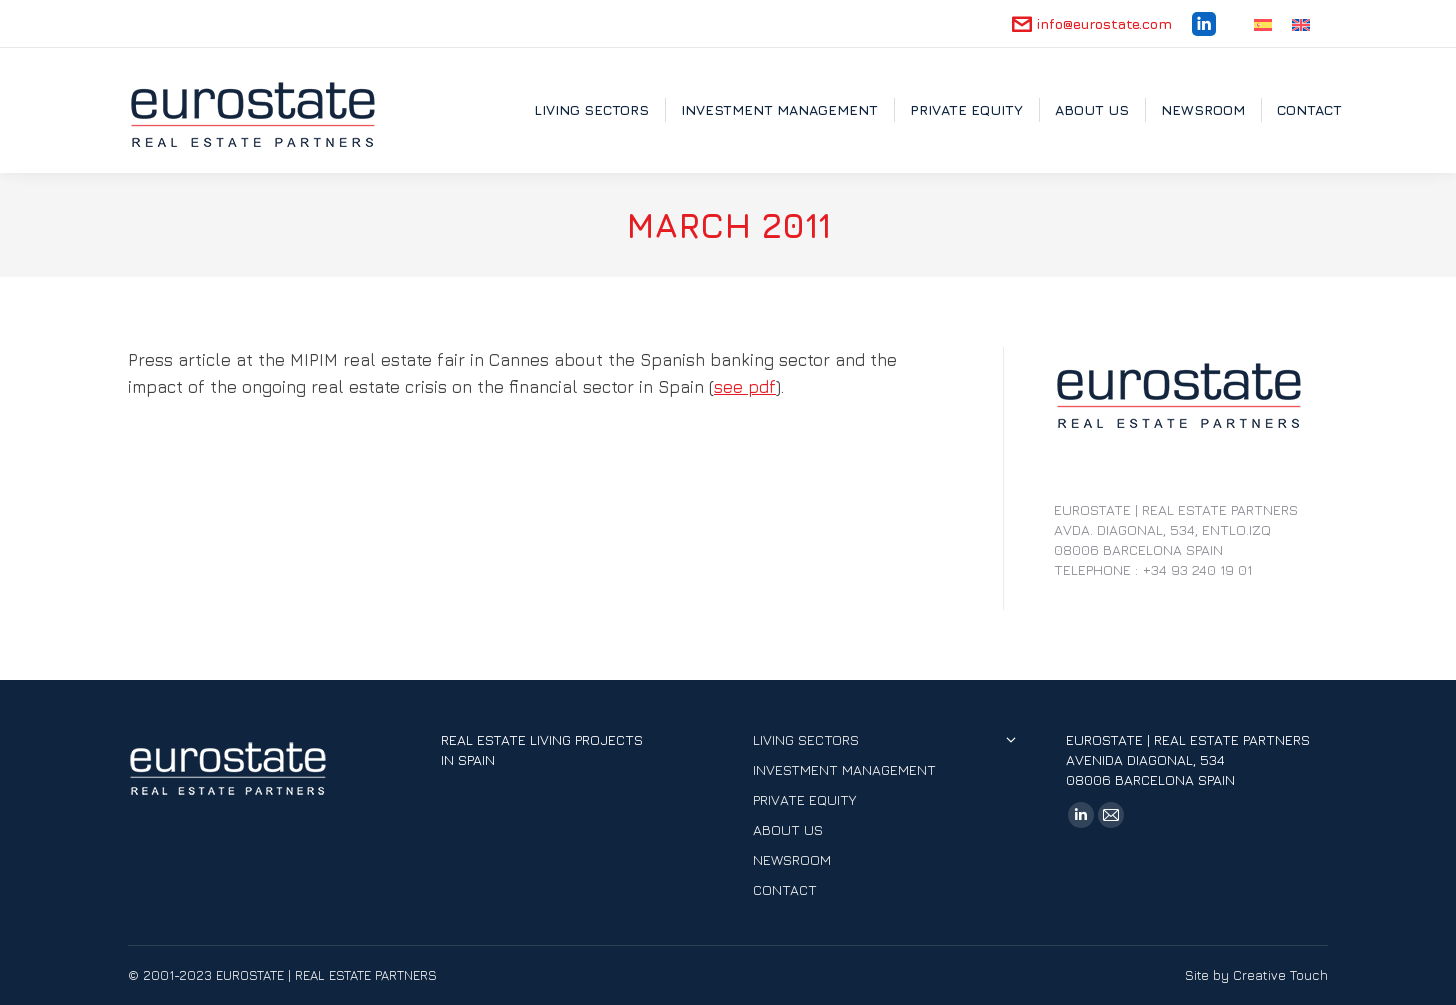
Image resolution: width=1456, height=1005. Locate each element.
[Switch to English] (1301, 24)
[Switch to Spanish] (1263, 24)
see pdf (745, 387)
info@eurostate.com (1092, 24)
